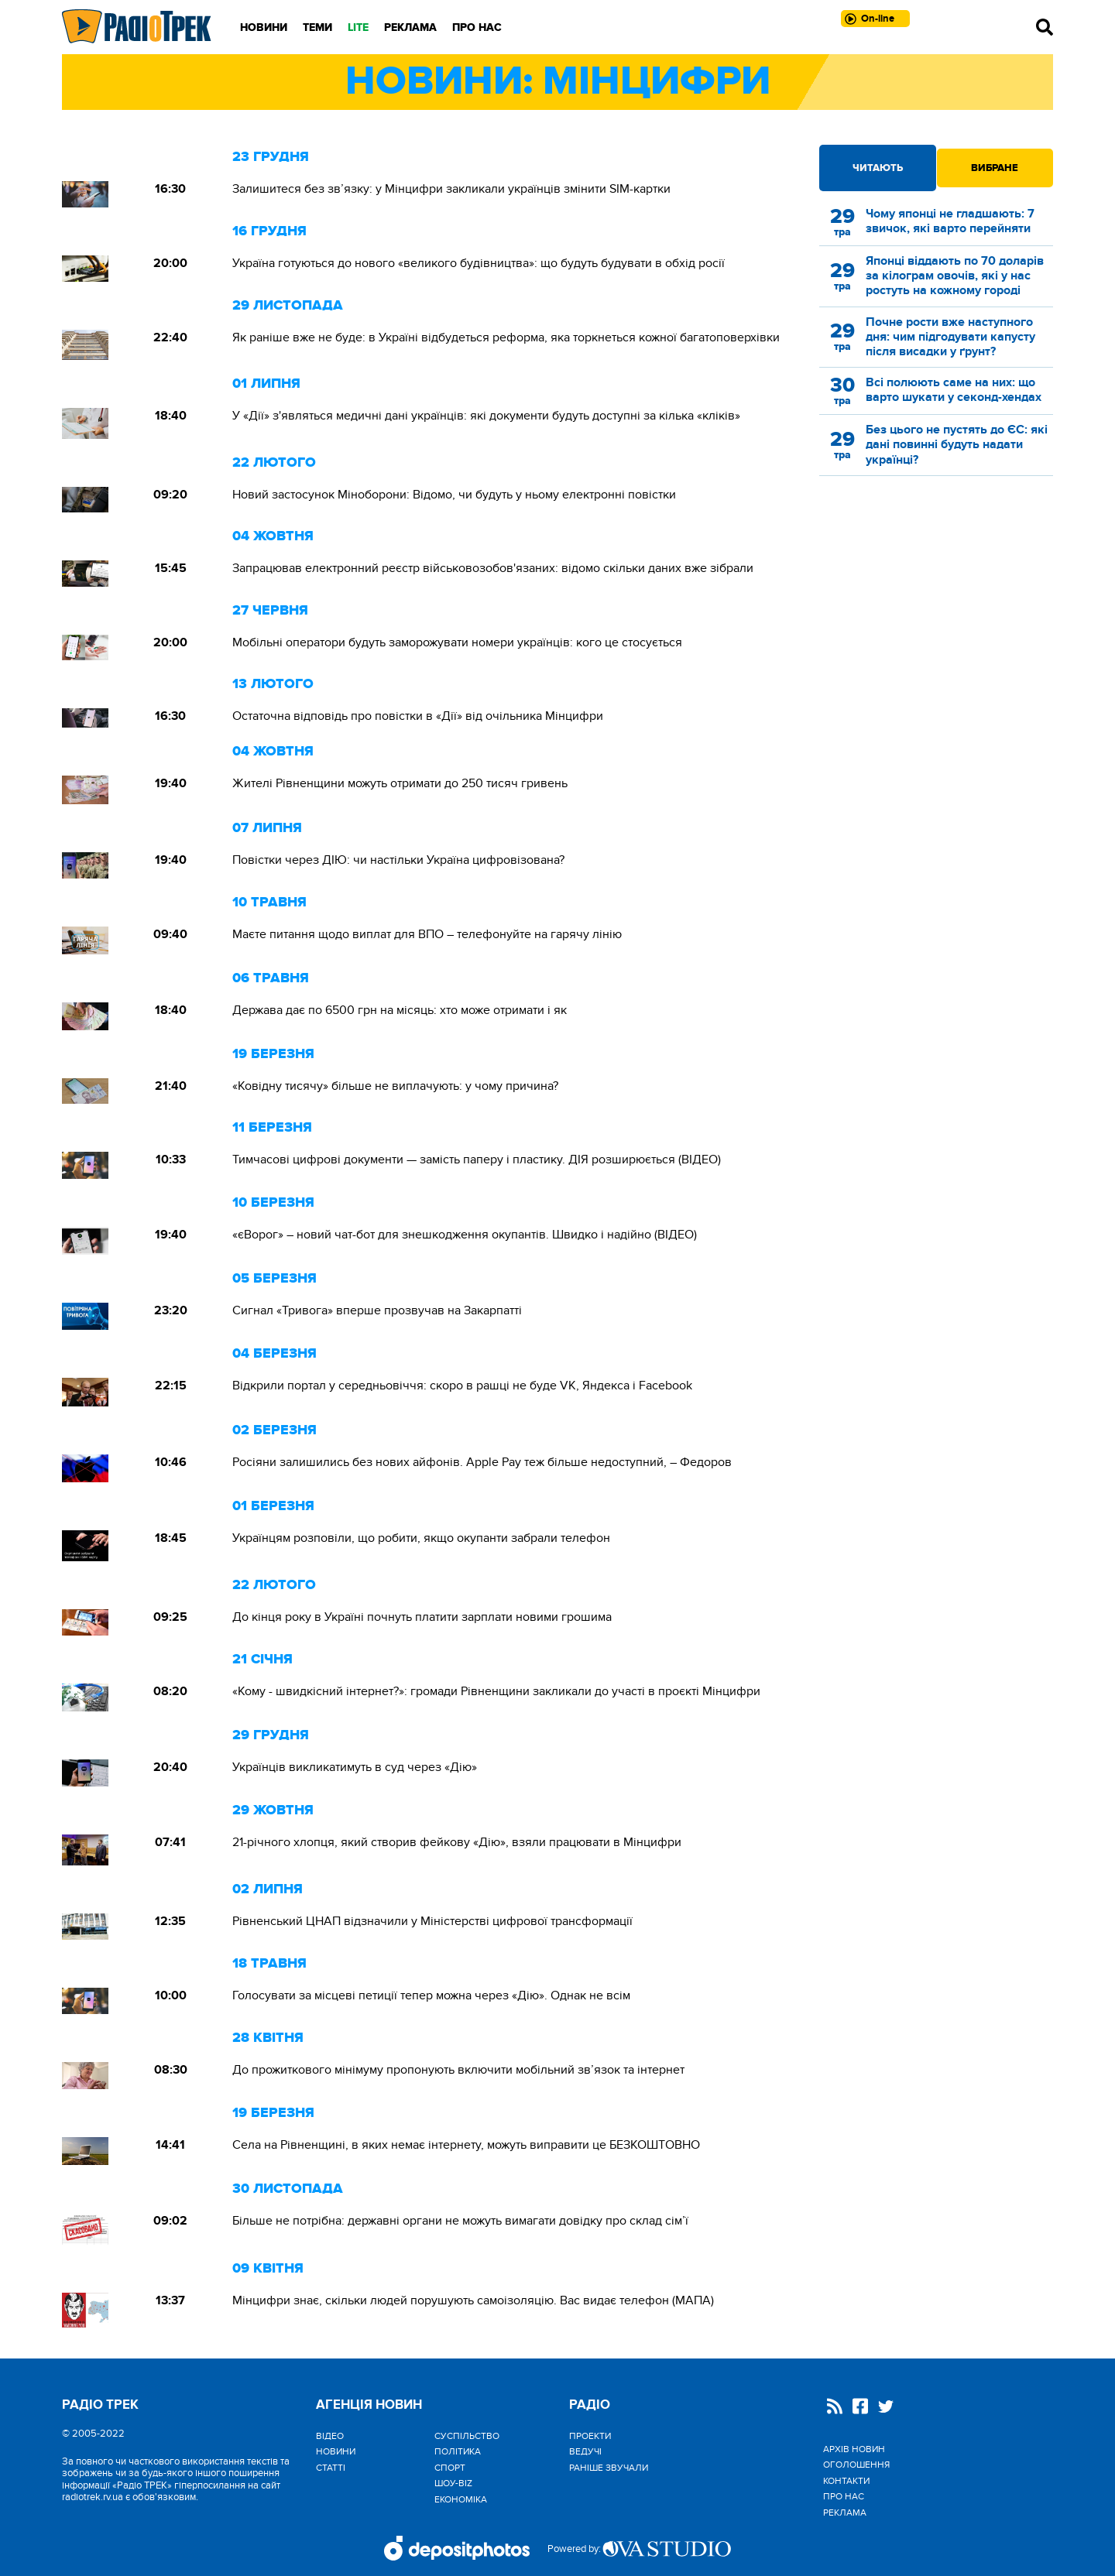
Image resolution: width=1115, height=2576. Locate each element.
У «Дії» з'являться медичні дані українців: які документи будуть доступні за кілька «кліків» (486, 415)
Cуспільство (466, 2435)
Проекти (590, 2435)
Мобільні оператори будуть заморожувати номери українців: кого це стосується (457, 642)
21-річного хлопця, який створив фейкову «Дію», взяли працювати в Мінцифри (456, 1842)
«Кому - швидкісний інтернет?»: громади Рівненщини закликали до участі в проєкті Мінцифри (496, 1691)
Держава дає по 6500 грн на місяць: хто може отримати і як (399, 1010)
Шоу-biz (453, 2483)
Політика (457, 2451)
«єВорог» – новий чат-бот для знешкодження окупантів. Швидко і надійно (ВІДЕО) (464, 1234)
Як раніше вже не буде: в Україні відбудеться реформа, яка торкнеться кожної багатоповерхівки (507, 337)
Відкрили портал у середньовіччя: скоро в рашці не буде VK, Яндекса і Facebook (462, 1385)
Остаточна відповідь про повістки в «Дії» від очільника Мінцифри (417, 716)
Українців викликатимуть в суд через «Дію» (354, 1767)
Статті (330, 2467)
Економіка (460, 2499)
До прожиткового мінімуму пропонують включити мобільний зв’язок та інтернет (458, 2070)
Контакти (846, 2480)
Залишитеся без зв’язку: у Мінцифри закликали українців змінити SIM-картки (451, 189)
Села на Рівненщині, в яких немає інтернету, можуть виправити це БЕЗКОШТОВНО (466, 2145)
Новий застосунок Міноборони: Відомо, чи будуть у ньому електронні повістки (454, 494)
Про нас (477, 27)
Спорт (449, 2467)
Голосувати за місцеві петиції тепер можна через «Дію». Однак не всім (431, 1995)
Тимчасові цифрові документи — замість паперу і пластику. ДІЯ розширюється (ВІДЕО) (476, 1159)
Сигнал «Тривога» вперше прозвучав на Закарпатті (377, 1310)
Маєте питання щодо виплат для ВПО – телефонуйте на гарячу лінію (427, 934)
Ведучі (585, 2451)
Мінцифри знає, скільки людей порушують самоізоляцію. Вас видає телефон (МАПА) (473, 2300)
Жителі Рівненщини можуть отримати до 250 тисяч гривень (400, 783)
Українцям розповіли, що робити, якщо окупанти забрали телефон (421, 1538)
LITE (358, 27)
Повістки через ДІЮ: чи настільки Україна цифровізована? (398, 860)
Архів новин (854, 2449)
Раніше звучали (608, 2467)
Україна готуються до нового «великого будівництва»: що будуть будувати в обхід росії (478, 263)
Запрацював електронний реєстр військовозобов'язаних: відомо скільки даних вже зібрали (492, 568)
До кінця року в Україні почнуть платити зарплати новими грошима (422, 1617)
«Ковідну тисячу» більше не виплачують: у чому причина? (395, 1086)
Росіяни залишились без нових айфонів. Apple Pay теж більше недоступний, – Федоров (482, 1462)
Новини (263, 27)
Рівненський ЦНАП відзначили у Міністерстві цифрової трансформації (432, 1921)
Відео (330, 2435)
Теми (317, 27)
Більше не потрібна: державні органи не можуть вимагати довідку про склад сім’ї (460, 2220)
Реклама (410, 27)
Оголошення (856, 2464)
